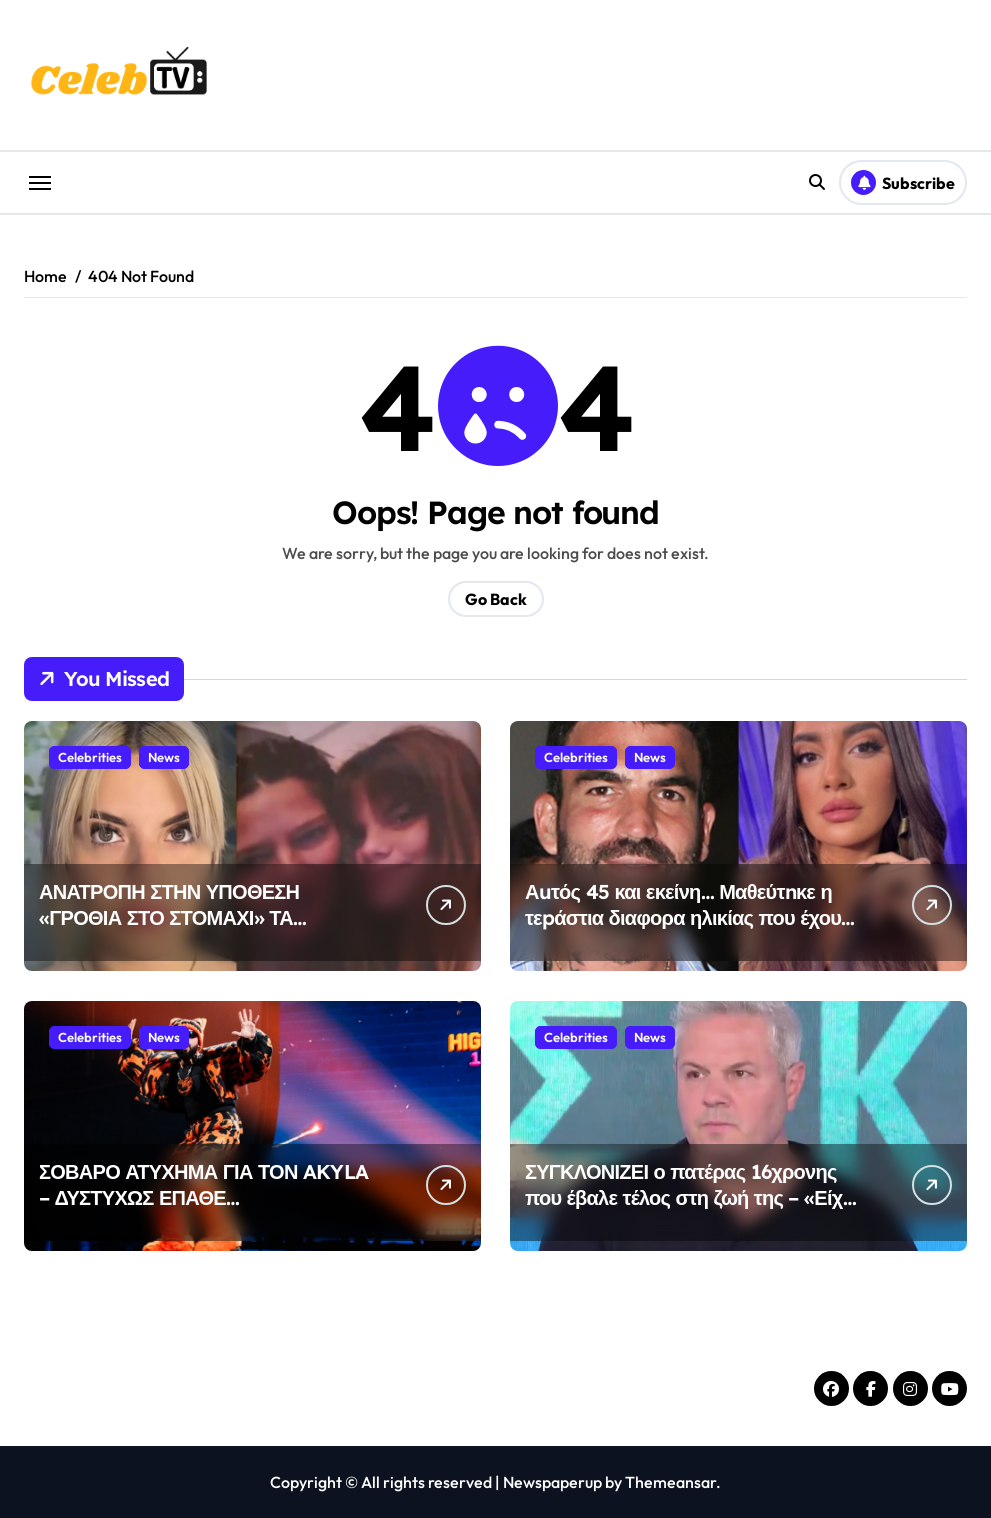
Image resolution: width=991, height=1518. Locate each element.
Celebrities (90, 757)
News (164, 757)
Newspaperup (552, 1482)
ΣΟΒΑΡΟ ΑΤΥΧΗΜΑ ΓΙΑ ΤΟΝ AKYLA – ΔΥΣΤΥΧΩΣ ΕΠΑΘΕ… (203, 1184)
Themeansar (670, 1482)
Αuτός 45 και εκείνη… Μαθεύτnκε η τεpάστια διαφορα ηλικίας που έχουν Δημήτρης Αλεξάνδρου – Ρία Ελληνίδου (688, 930)
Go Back (496, 599)
